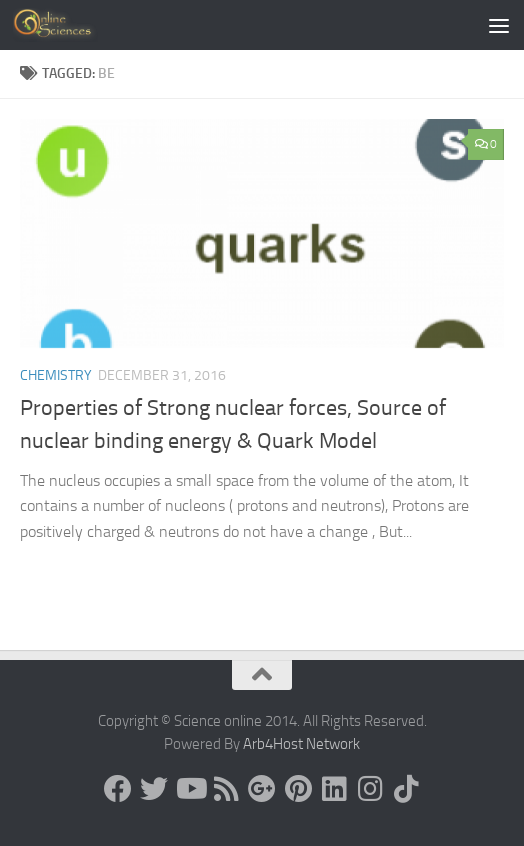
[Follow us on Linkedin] (334, 789)
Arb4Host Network (301, 744)
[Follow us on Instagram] (370, 789)
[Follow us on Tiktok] (406, 789)
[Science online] (118, 789)
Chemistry (56, 375)
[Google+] (262, 789)
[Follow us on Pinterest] (298, 789)
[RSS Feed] (226, 789)
